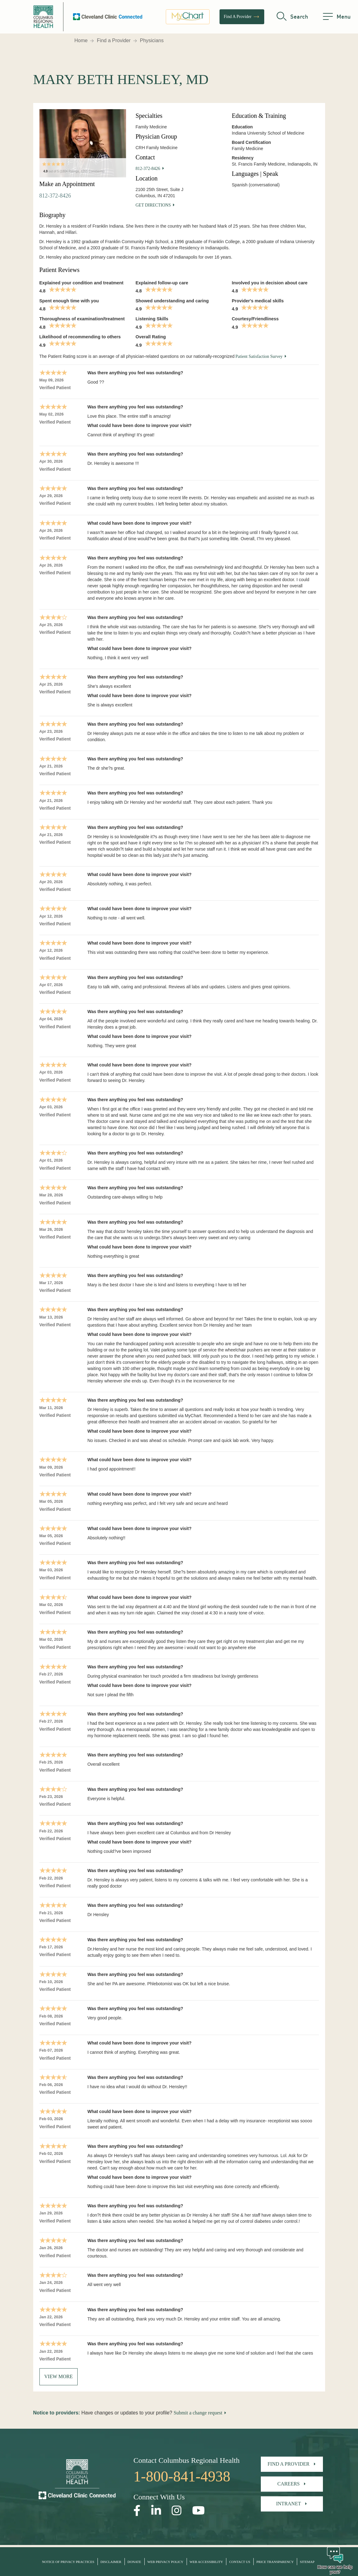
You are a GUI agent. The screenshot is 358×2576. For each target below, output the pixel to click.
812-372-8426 (55, 196)
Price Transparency (275, 2562)
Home (81, 40)
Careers (288, 2483)
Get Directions (153, 205)
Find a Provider (114, 40)
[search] (292, 17)
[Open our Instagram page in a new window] (177, 2510)
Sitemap (307, 2562)
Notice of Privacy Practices (68, 2562)
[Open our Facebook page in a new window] (137, 2510)
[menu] (336, 17)
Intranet (288, 2503)
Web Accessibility (206, 2562)
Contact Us (239, 2562)
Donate (134, 2562)
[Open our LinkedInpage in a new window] (156, 2510)
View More (58, 2376)
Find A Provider (242, 17)
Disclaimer (110, 2562)
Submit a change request (198, 2412)
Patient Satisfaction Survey (259, 356)
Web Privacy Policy (165, 2562)
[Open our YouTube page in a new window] (198, 2510)
